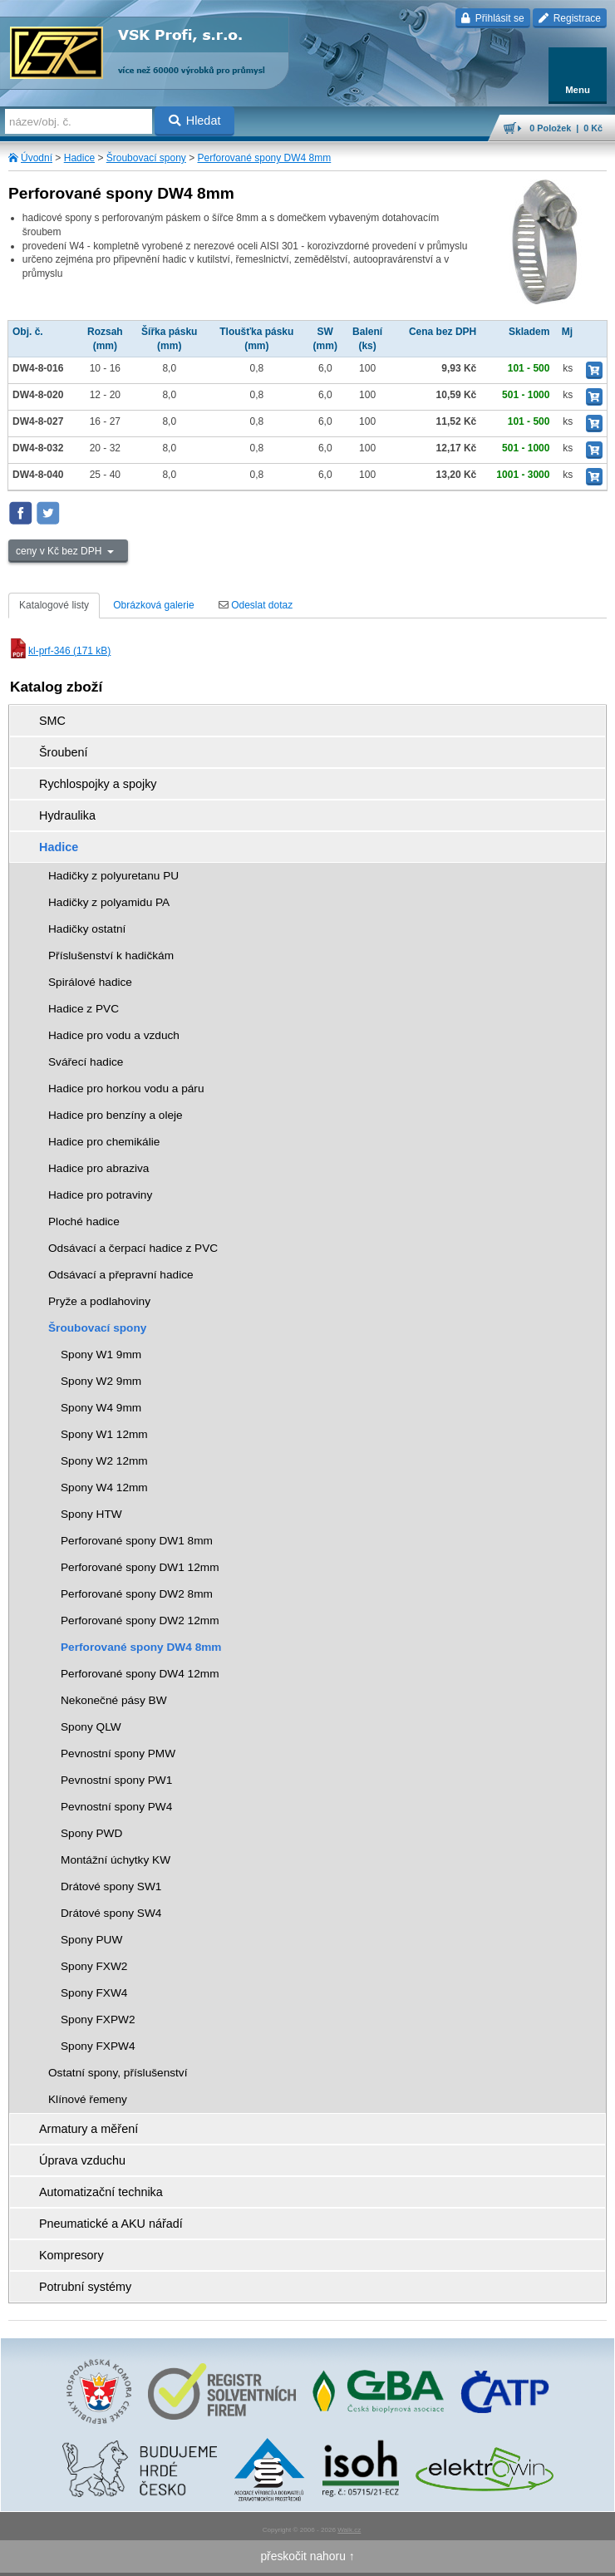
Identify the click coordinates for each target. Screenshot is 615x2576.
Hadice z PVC (83, 1008)
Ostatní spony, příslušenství (118, 2072)
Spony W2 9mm (101, 1381)
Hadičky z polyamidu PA (109, 902)
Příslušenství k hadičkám (111, 955)
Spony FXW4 (94, 1993)
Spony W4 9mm (101, 1407)
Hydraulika (67, 815)
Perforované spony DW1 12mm (140, 1567)
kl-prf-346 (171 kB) (59, 651)
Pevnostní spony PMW (118, 1753)
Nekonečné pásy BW (114, 1700)
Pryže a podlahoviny (99, 1301)
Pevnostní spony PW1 (116, 1780)
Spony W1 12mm (104, 1434)
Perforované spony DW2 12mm (140, 1620)
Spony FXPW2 (98, 2019)
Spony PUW (91, 1939)
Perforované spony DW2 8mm (137, 1594)
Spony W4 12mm (104, 1487)
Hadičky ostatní (86, 929)
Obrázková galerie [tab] (153, 605)
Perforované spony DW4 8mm (265, 158)
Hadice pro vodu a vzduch (114, 1035)
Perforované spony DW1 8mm (137, 1540)
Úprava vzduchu (82, 2160)
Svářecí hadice (85, 1062)
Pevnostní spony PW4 (116, 1806)
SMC (52, 720)
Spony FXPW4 (98, 2046)
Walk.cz (349, 2530)
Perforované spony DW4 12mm (140, 1673)
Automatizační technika (101, 2192)
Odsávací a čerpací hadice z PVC (133, 1248)
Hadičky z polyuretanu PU (113, 875)
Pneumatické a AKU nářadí (111, 2223)
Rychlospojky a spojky (98, 784)
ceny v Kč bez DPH (60, 551)
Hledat (195, 120)
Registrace (570, 18)
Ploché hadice (84, 1221)
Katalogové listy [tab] (54, 605)
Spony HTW (91, 1514)
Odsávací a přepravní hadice (121, 1274)
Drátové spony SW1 (111, 1886)
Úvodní (36, 158)
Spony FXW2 (94, 1966)
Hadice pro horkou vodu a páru (126, 1088)
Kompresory (71, 2255)
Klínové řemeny (87, 2099)
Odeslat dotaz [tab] (256, 605)
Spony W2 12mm (104, 1461)
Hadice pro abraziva (98, 1168)
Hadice (79, 158)
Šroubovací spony (146, 158)
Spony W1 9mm (101, 1354)
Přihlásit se (492, 18)
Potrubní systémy (85, 2286)
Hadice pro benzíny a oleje (115, 1115)
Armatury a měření (88, 2128)
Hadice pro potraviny (100, 1195)
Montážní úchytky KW (115, 1860)
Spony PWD (91, 1833)
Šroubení (63, 752)
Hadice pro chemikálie (104, 1141)
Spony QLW (91, 1727)
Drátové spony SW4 (111, 1913)
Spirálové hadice (90, 982)
